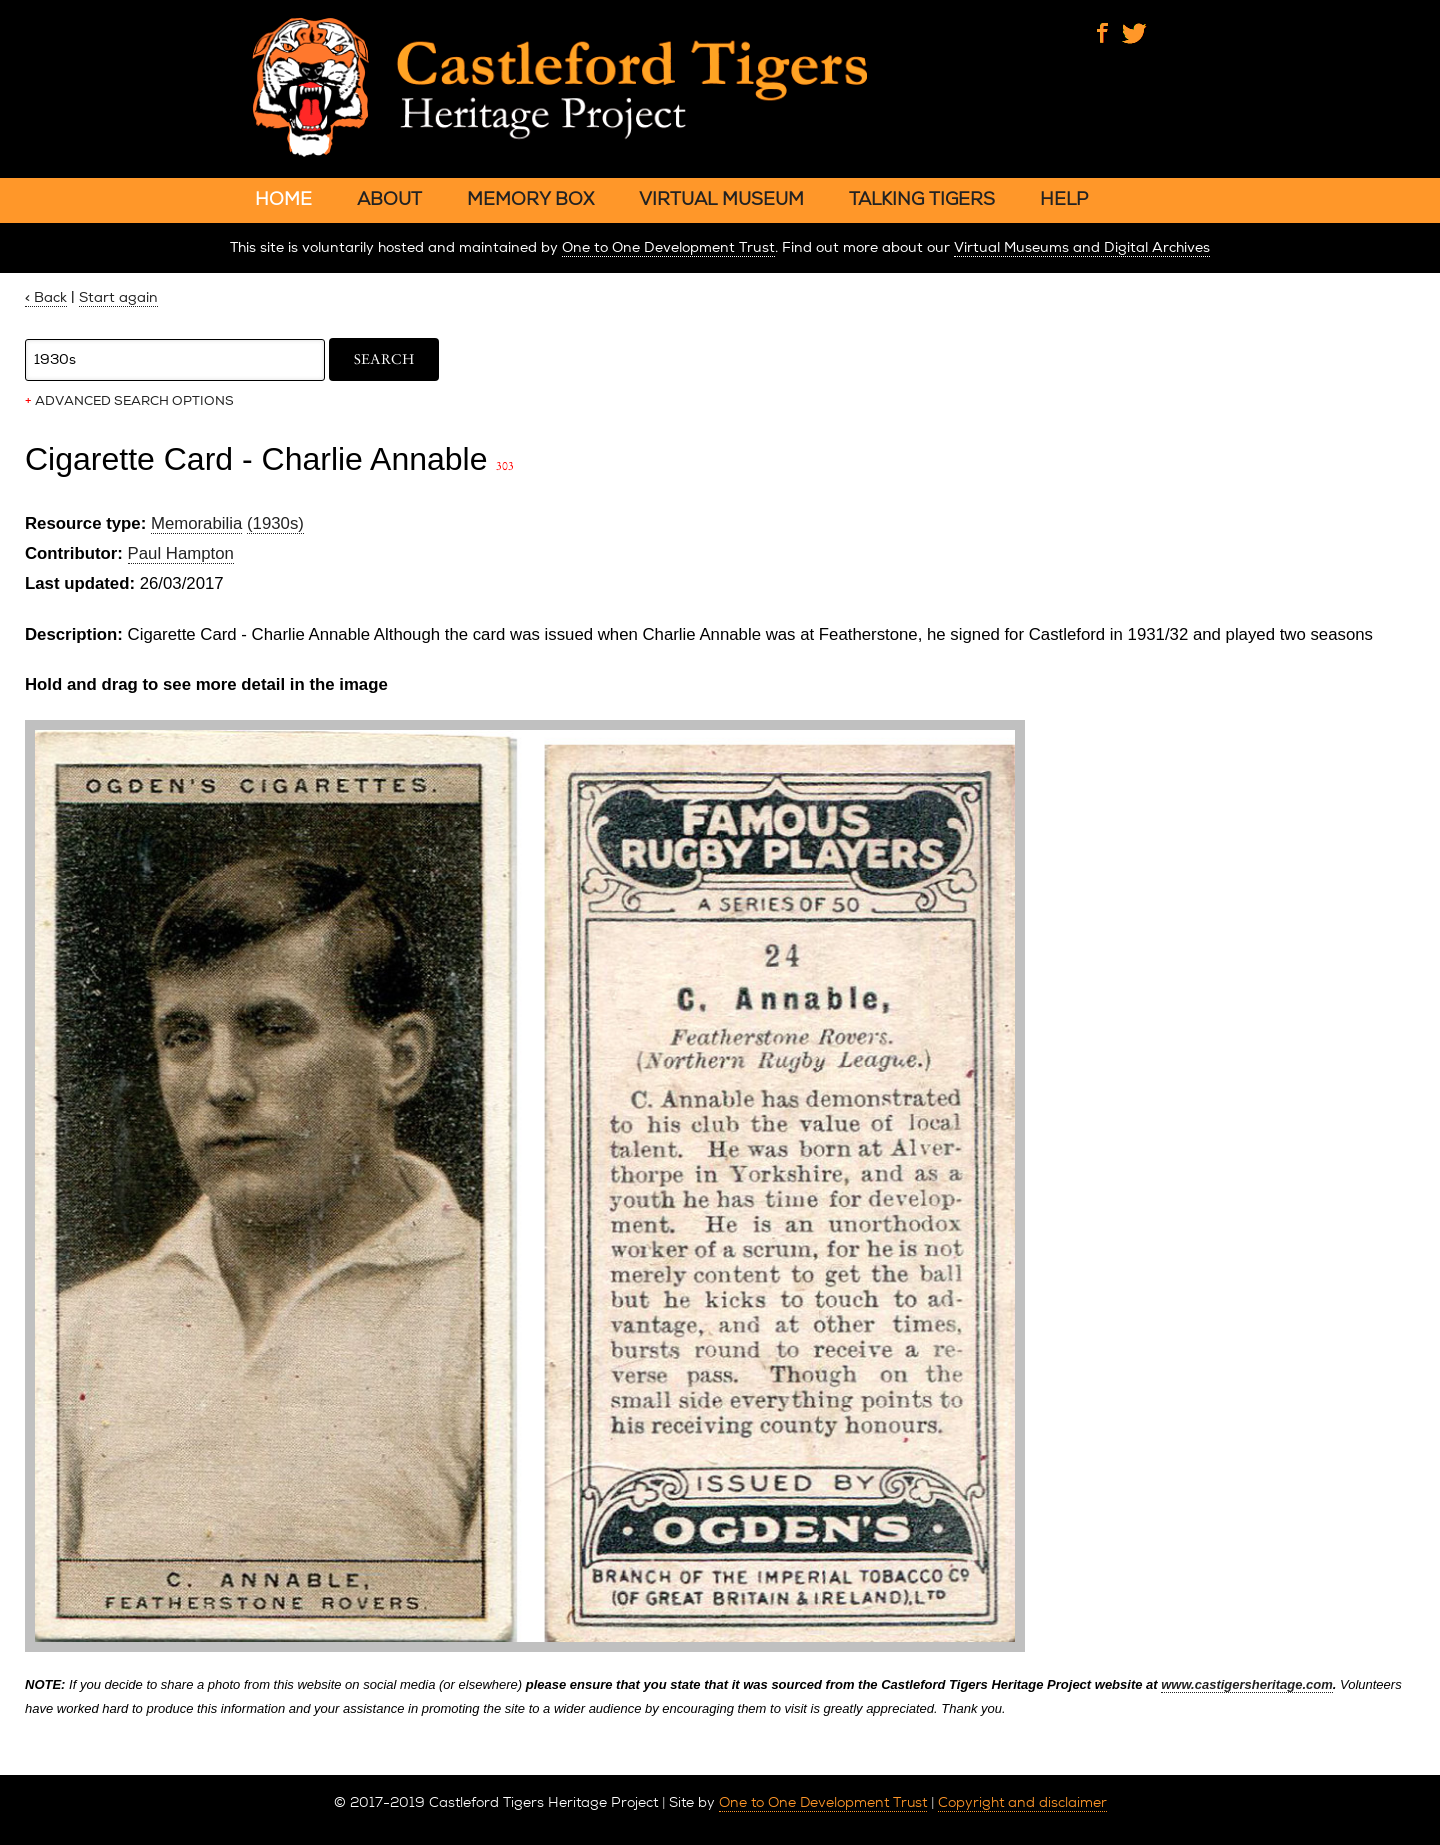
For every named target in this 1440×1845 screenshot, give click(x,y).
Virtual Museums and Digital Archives (1082, 247)
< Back (46, 297)
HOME (283, 198)
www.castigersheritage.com (1246, 1684)
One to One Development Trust (668, 247)
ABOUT (389, 198)
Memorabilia (196, 523)
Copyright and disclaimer (1022, 1802)
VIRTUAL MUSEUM (721, 198)
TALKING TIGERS (922, 198)
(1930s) (275, 523)
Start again (118, 297)
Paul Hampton (181, 553)
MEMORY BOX (530, 198)
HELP (1064, 198)
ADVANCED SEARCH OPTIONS (129, 401)
